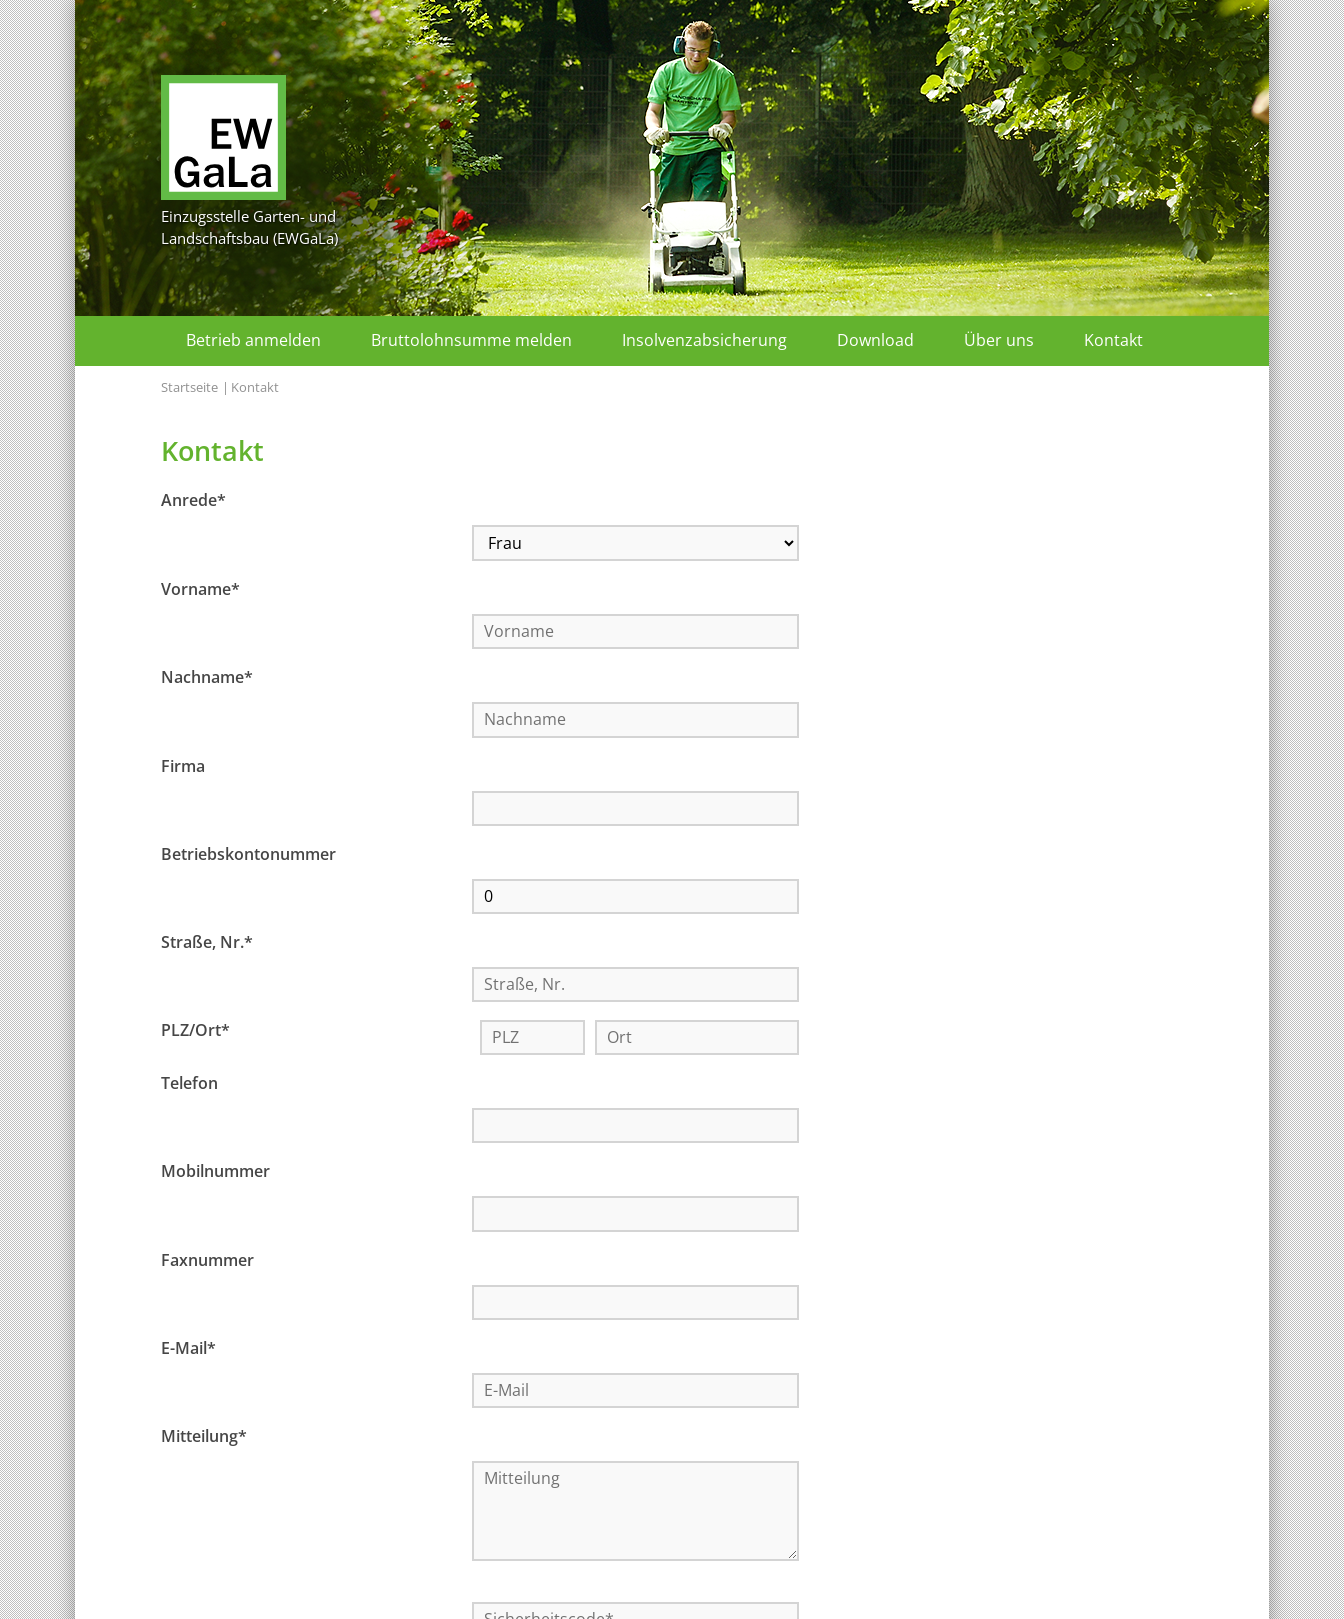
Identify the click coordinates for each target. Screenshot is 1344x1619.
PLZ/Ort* (195, 820)
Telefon (189, 873)
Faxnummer (207, 980)
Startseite (189, 387)
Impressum (665, 1585)
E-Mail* (188, 1033)
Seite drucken (968, 1585)
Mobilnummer (215, 926)
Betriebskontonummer (248, 714)
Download (875, 340)
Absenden (480, 1407)
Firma (183, 661)
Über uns (999, 340)
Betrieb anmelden (253, 340)
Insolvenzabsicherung (704, 340)
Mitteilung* (204, 1086)
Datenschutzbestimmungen (564, 1360)
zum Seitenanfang (1112, 1585)
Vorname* (200, 554)
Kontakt (1113, 340)
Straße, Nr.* (207, 767)
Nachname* (207, 607)
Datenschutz (763, 1585)
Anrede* (193, 500)
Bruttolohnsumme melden (471, 340)
